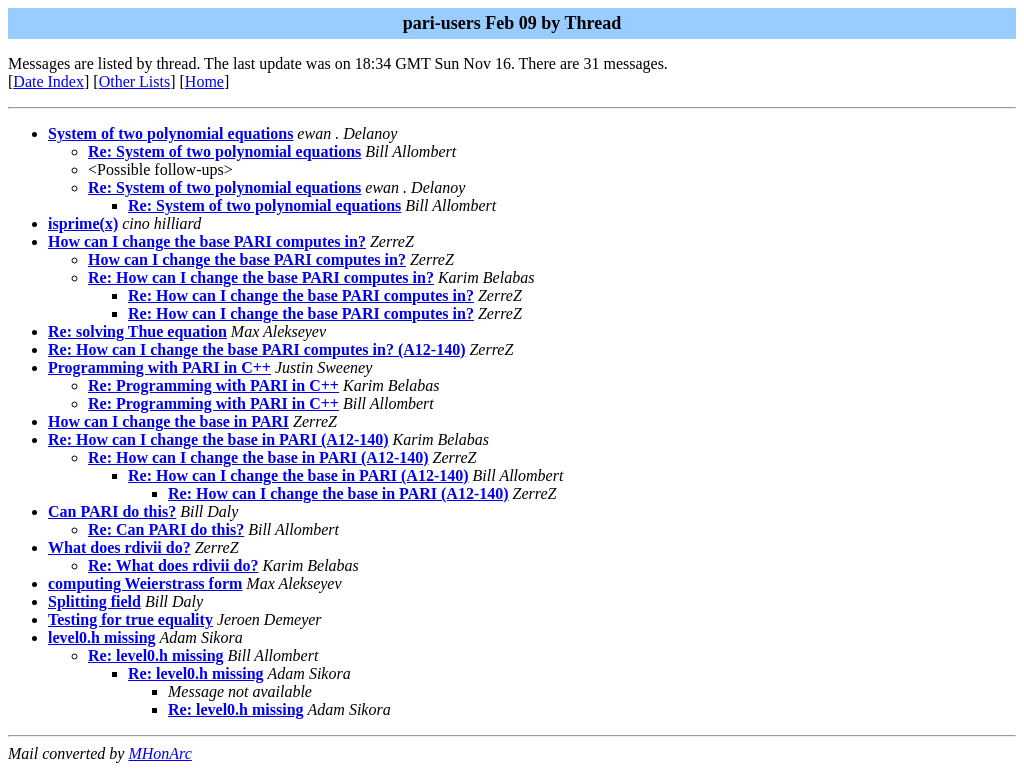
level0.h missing (102, 637)
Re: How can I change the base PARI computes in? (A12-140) (256, 349)
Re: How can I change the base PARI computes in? (261, 277)
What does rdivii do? (119, 547)
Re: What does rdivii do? (173, 565)
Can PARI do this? (112, 511)
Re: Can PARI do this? (166, 529)
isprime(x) (83, 223)
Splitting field (94, 601)
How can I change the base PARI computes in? (207, 241)
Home (204, 81)
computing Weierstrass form (145, 583)
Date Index (48, 81)
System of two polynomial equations (170, 133)
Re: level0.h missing (156, 655)
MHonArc (159, 753)
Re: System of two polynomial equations (224, 151)
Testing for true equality (130, 619)
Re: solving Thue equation (137, 331)
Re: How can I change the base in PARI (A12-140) (218, 439)
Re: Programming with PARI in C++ (213, 385)
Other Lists (135, 81)
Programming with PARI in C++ (159, 367)
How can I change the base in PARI (168, 421)
